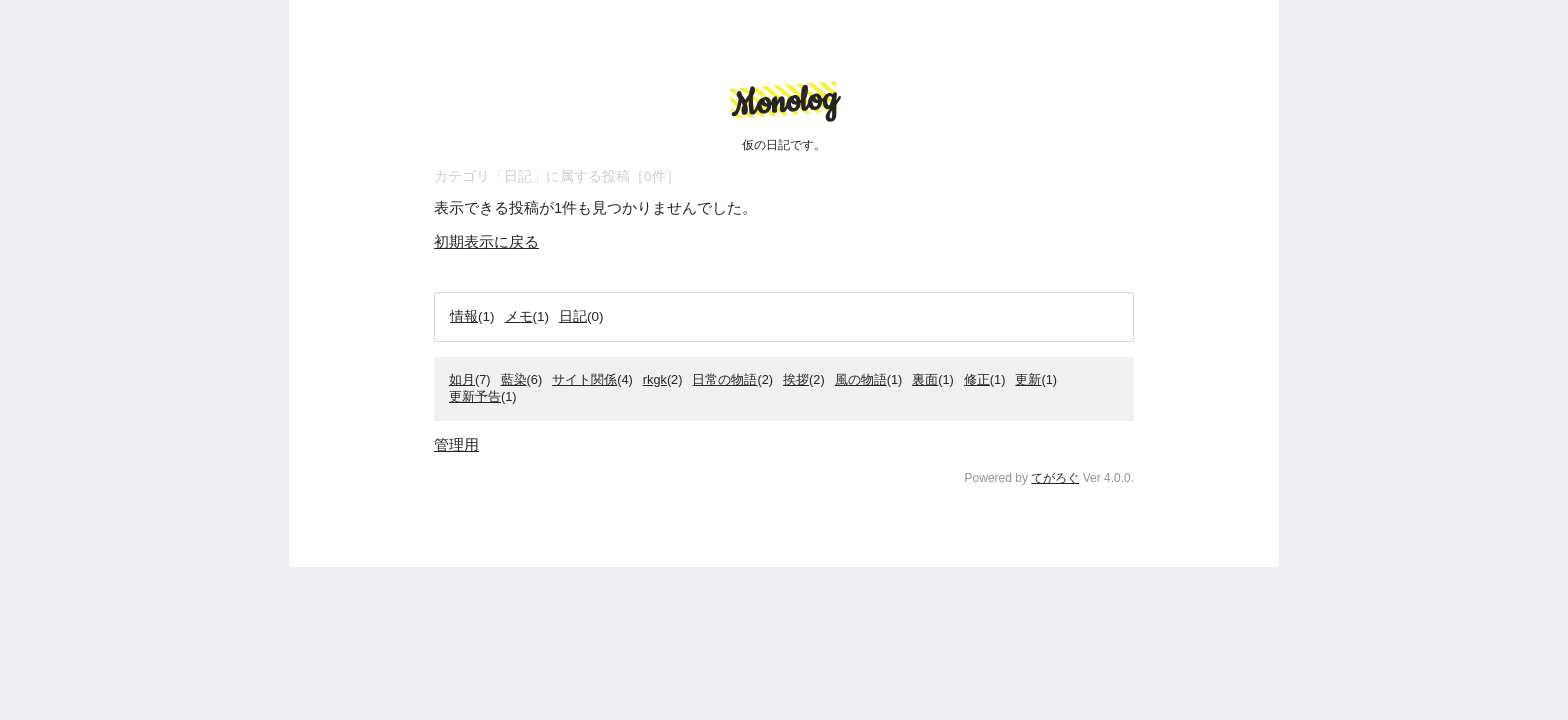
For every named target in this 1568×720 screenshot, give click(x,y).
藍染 (514, 379)
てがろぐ (1055, 478)
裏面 (925, 379)
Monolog (783, 102)
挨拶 (796, 379)
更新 (1028, 379)
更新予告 (475, 396)
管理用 (456, 444)
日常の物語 (724, 379)
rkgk (655, 379)
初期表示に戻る (486, 241)
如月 (462, 379)
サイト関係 (584, 379)
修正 (977, 379)
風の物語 (861, 379)
